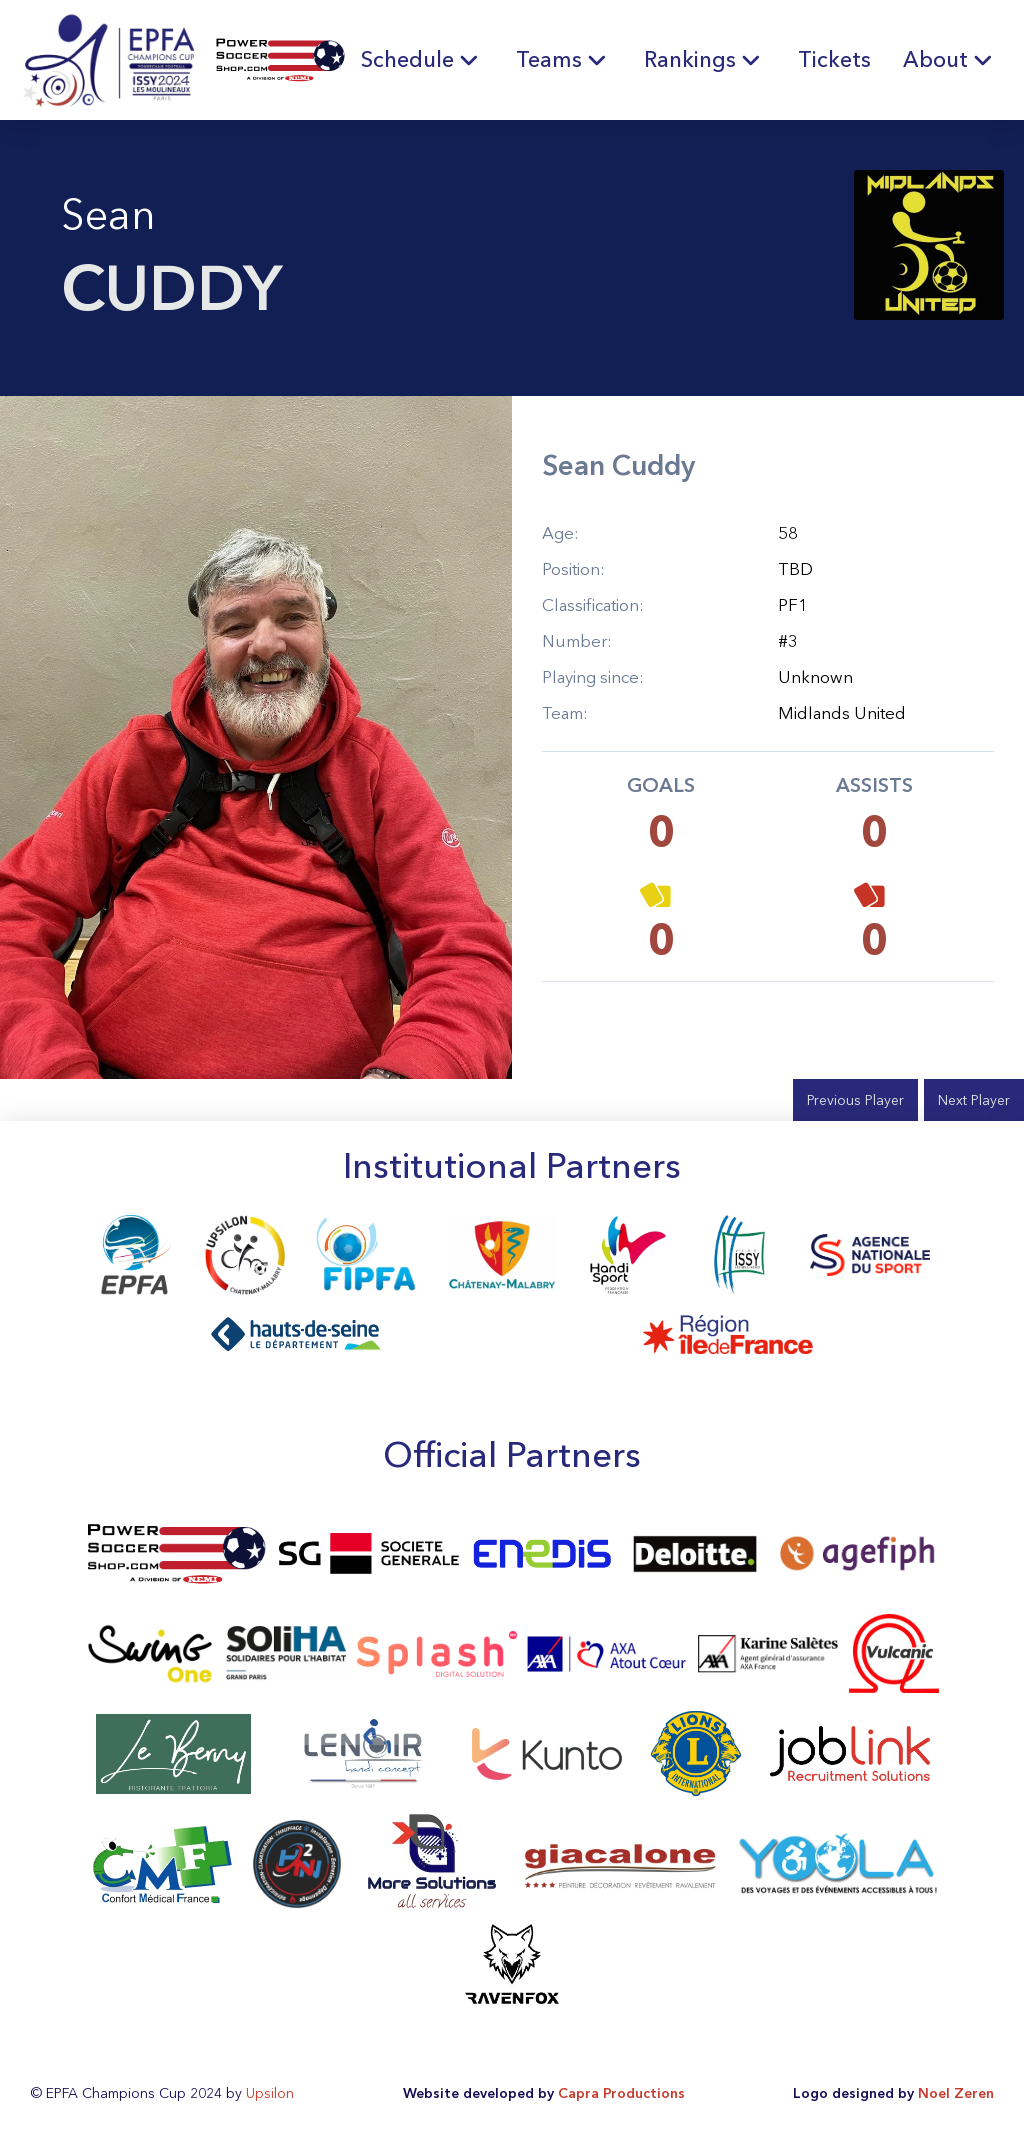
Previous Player (855, 1100)
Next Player (974, 1100)
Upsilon (270, 2093)
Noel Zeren (956, 2093)
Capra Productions (621, 2093)
